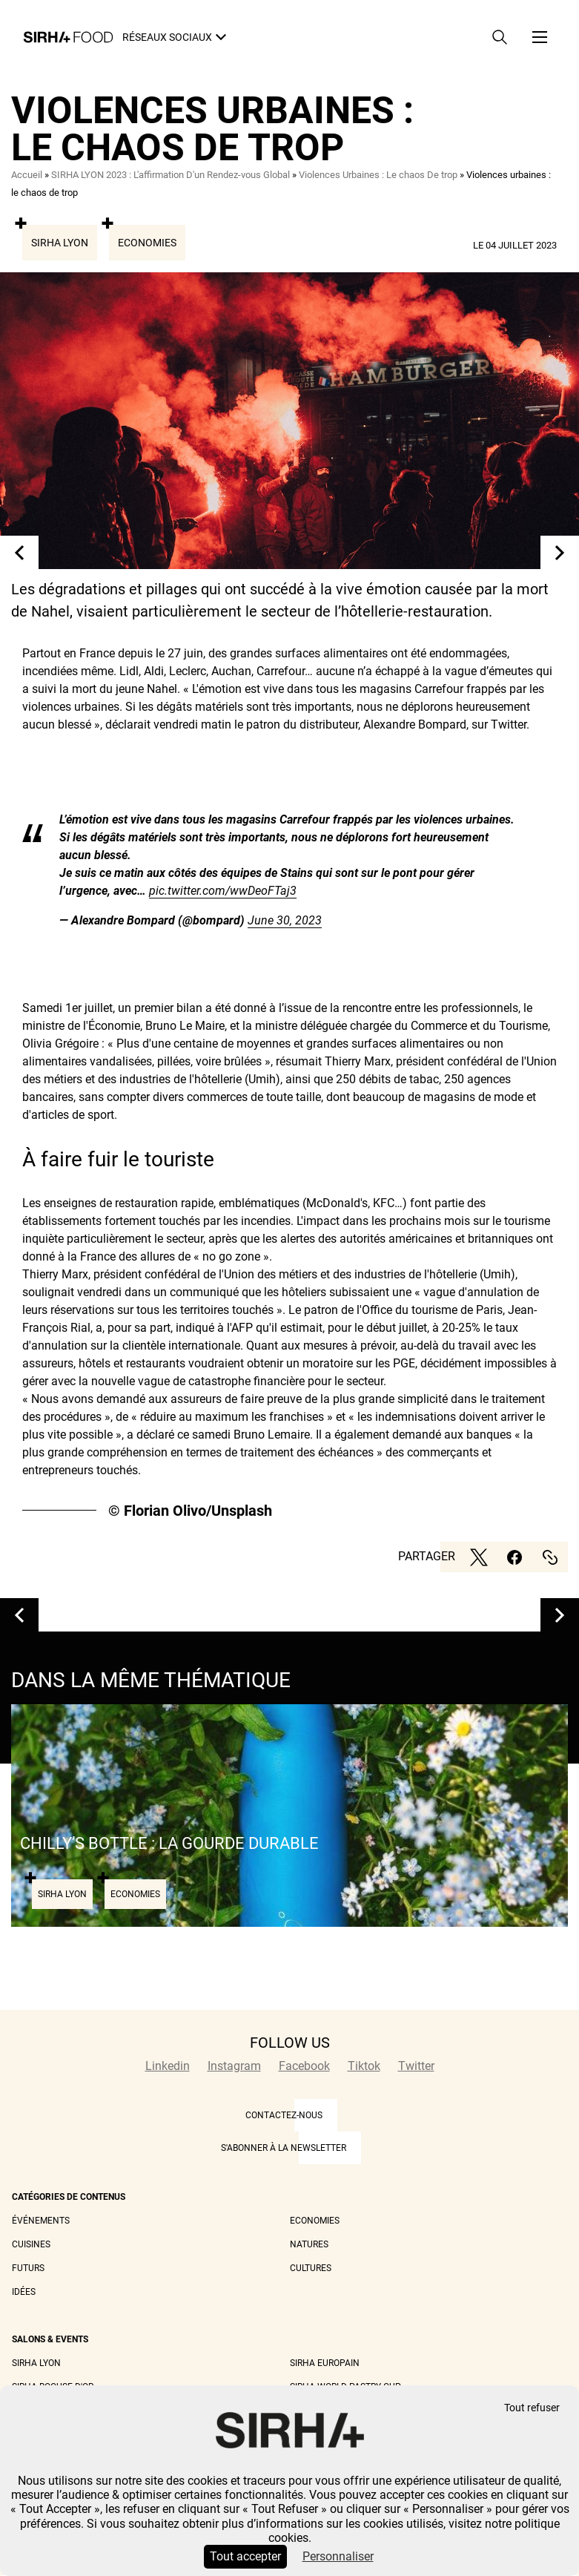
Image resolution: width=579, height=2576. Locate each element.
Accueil (26, 174)
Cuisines (31, 2244)
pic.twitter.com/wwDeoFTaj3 (223, 891)
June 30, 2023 (285, 920)
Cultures (310, 2268)
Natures (309, 2244)
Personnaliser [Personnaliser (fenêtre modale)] (338, 2556)
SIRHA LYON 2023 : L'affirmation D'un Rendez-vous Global (170, 174)
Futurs (28, 2268)
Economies (147, 243)
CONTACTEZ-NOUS (283, 2115)
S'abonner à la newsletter (283, 2148)
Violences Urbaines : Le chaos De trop (378, 174)
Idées (24, 2292)
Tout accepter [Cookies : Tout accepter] (245, 2556)
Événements (41, 2220)
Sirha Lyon (59, 243)
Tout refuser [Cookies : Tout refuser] (532, 2408)
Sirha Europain (325, 2363)
